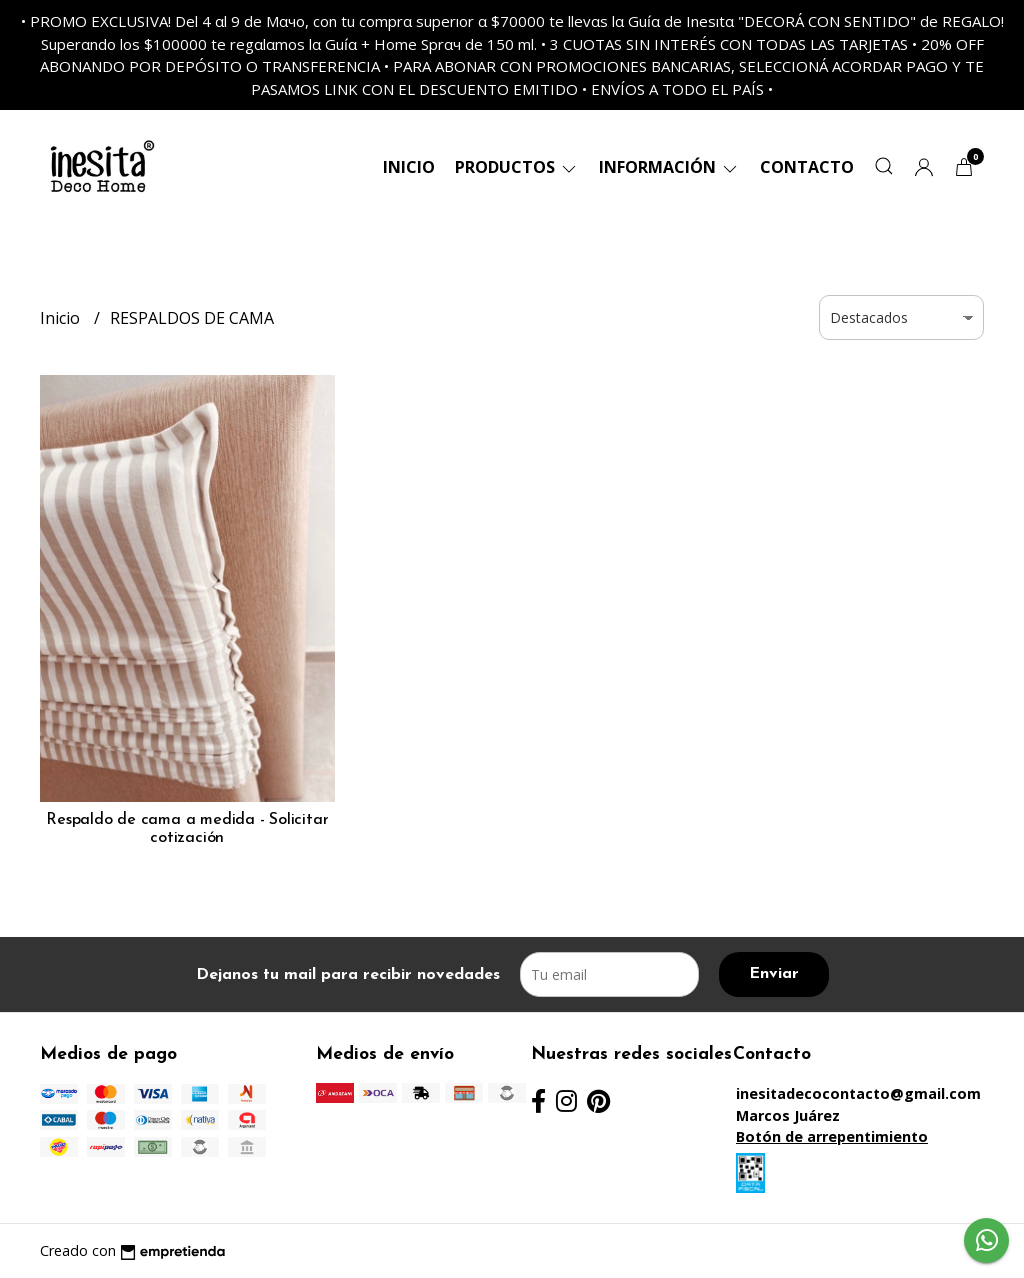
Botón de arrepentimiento (832, 1136)
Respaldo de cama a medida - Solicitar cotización (187, 829)
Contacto (807, 167)
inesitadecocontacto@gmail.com (858, 1093)
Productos (517, 167)
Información (669, 167)
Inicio (409, 167)
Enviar (774, 974)
